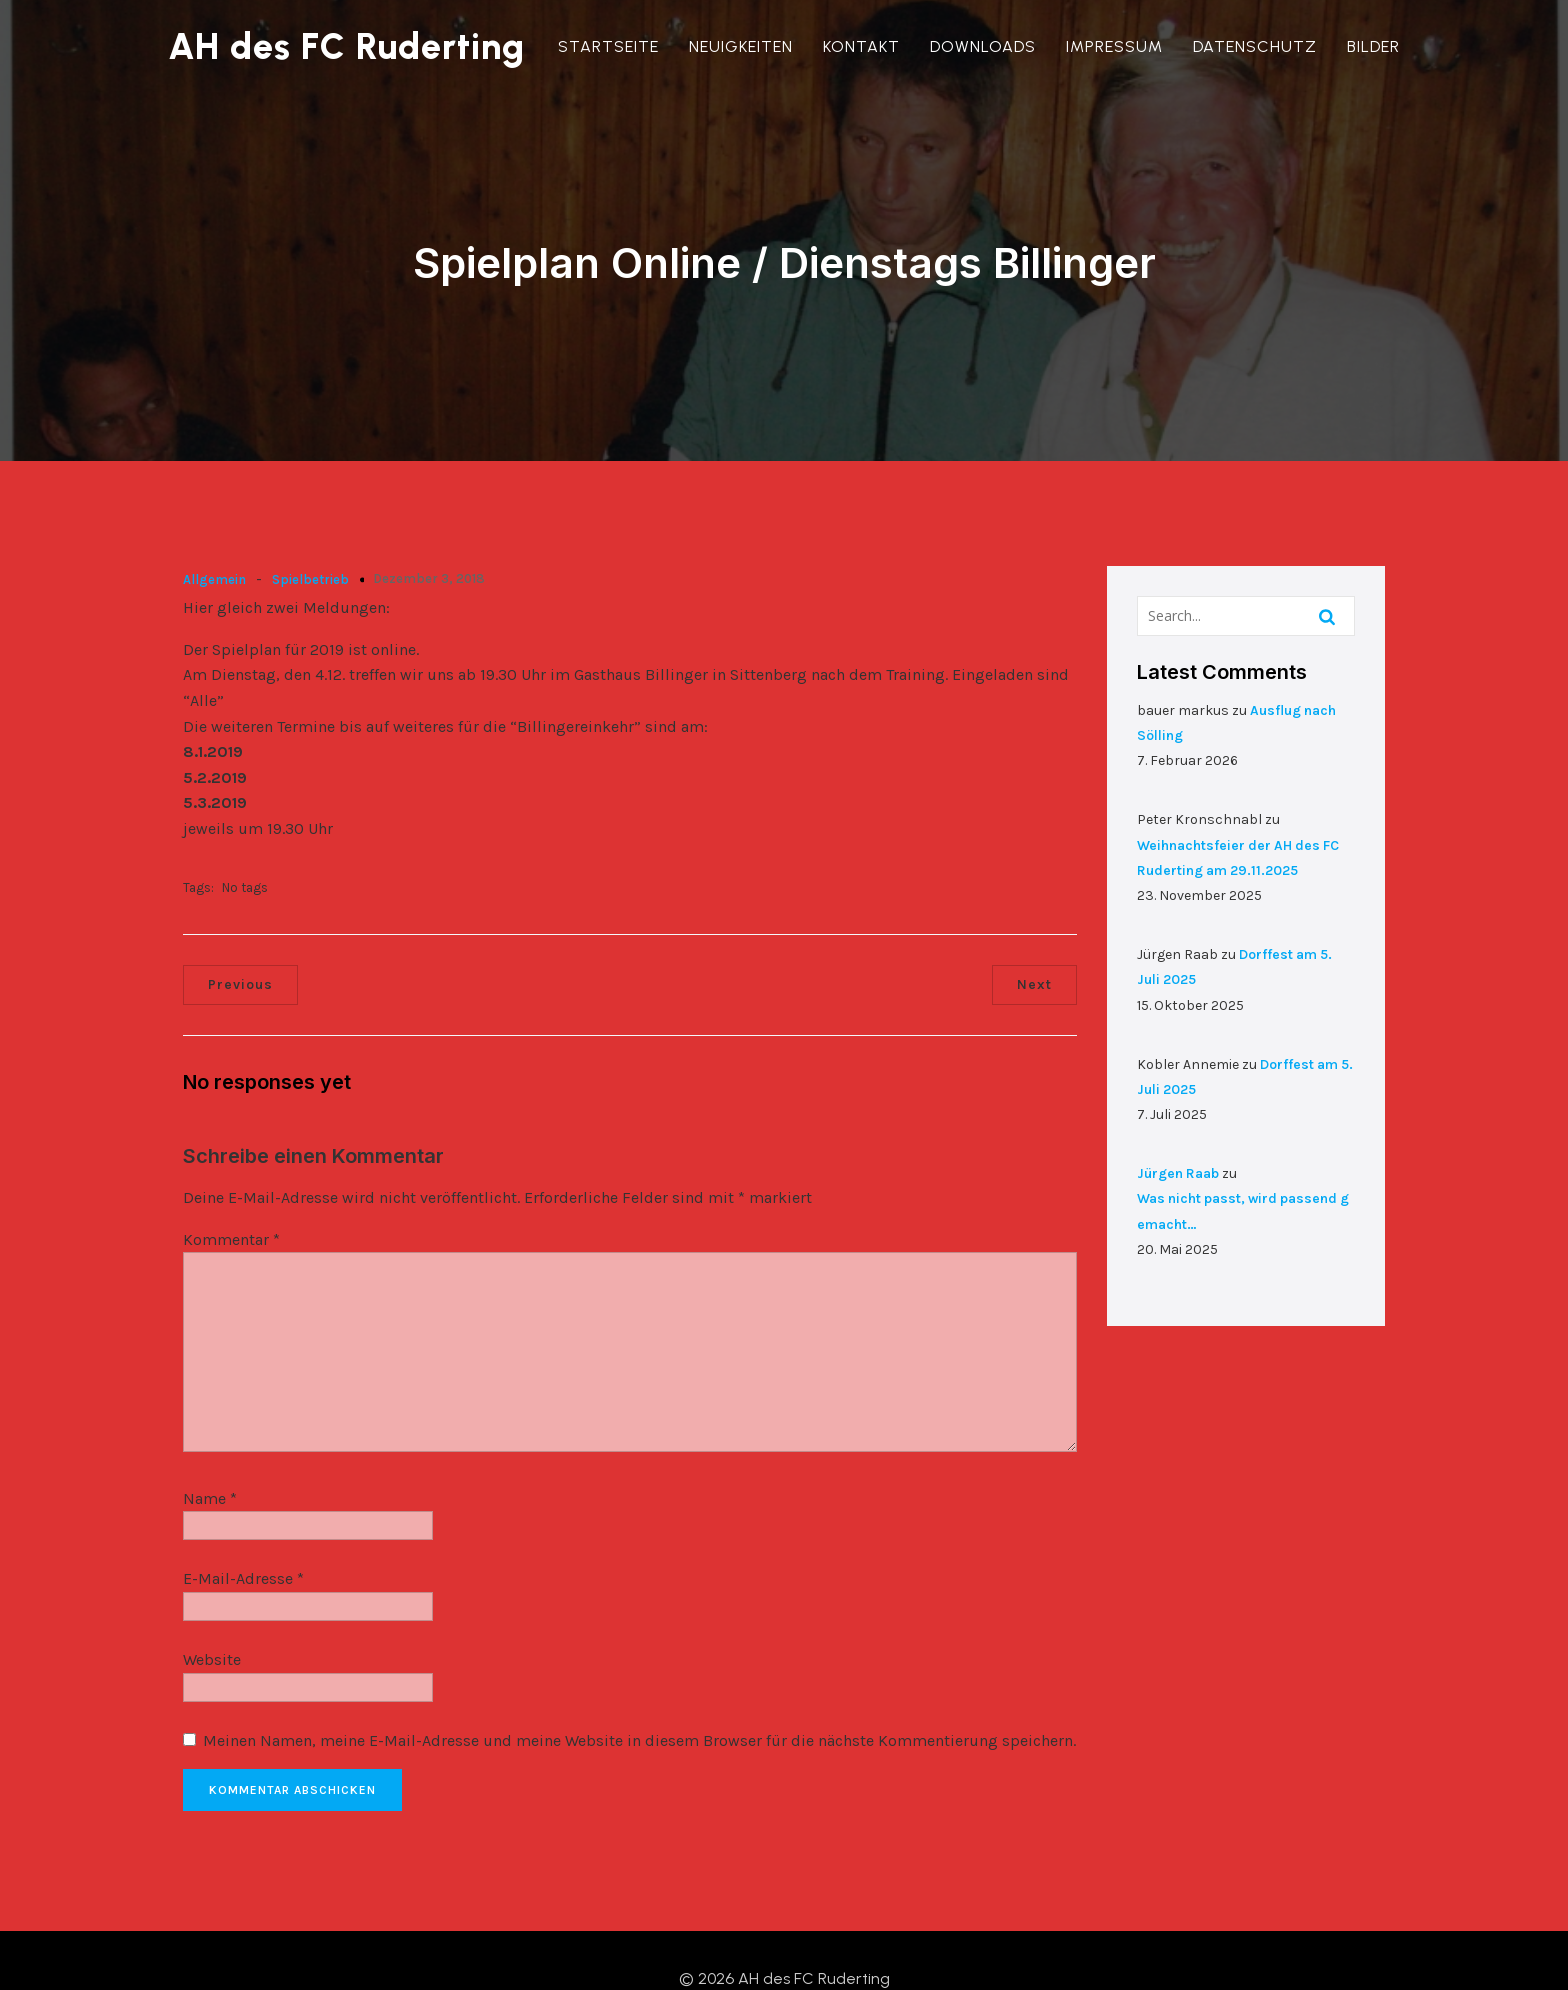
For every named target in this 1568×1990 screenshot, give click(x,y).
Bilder (1373, 46)
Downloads (983, 46)
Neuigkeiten (741, 46)
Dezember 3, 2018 (429, 539)
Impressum (1114, 46)
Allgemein (214, 540)
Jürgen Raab (1178, 1134)
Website (212, 1621)
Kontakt (861, 46)
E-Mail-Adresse (243, 1540)
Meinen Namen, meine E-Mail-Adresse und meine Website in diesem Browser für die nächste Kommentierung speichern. (639, 1701)
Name (210, 1460)
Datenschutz (1255, 46)
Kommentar (231, 1200)
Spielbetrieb (310, 540)
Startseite (608, 46)
